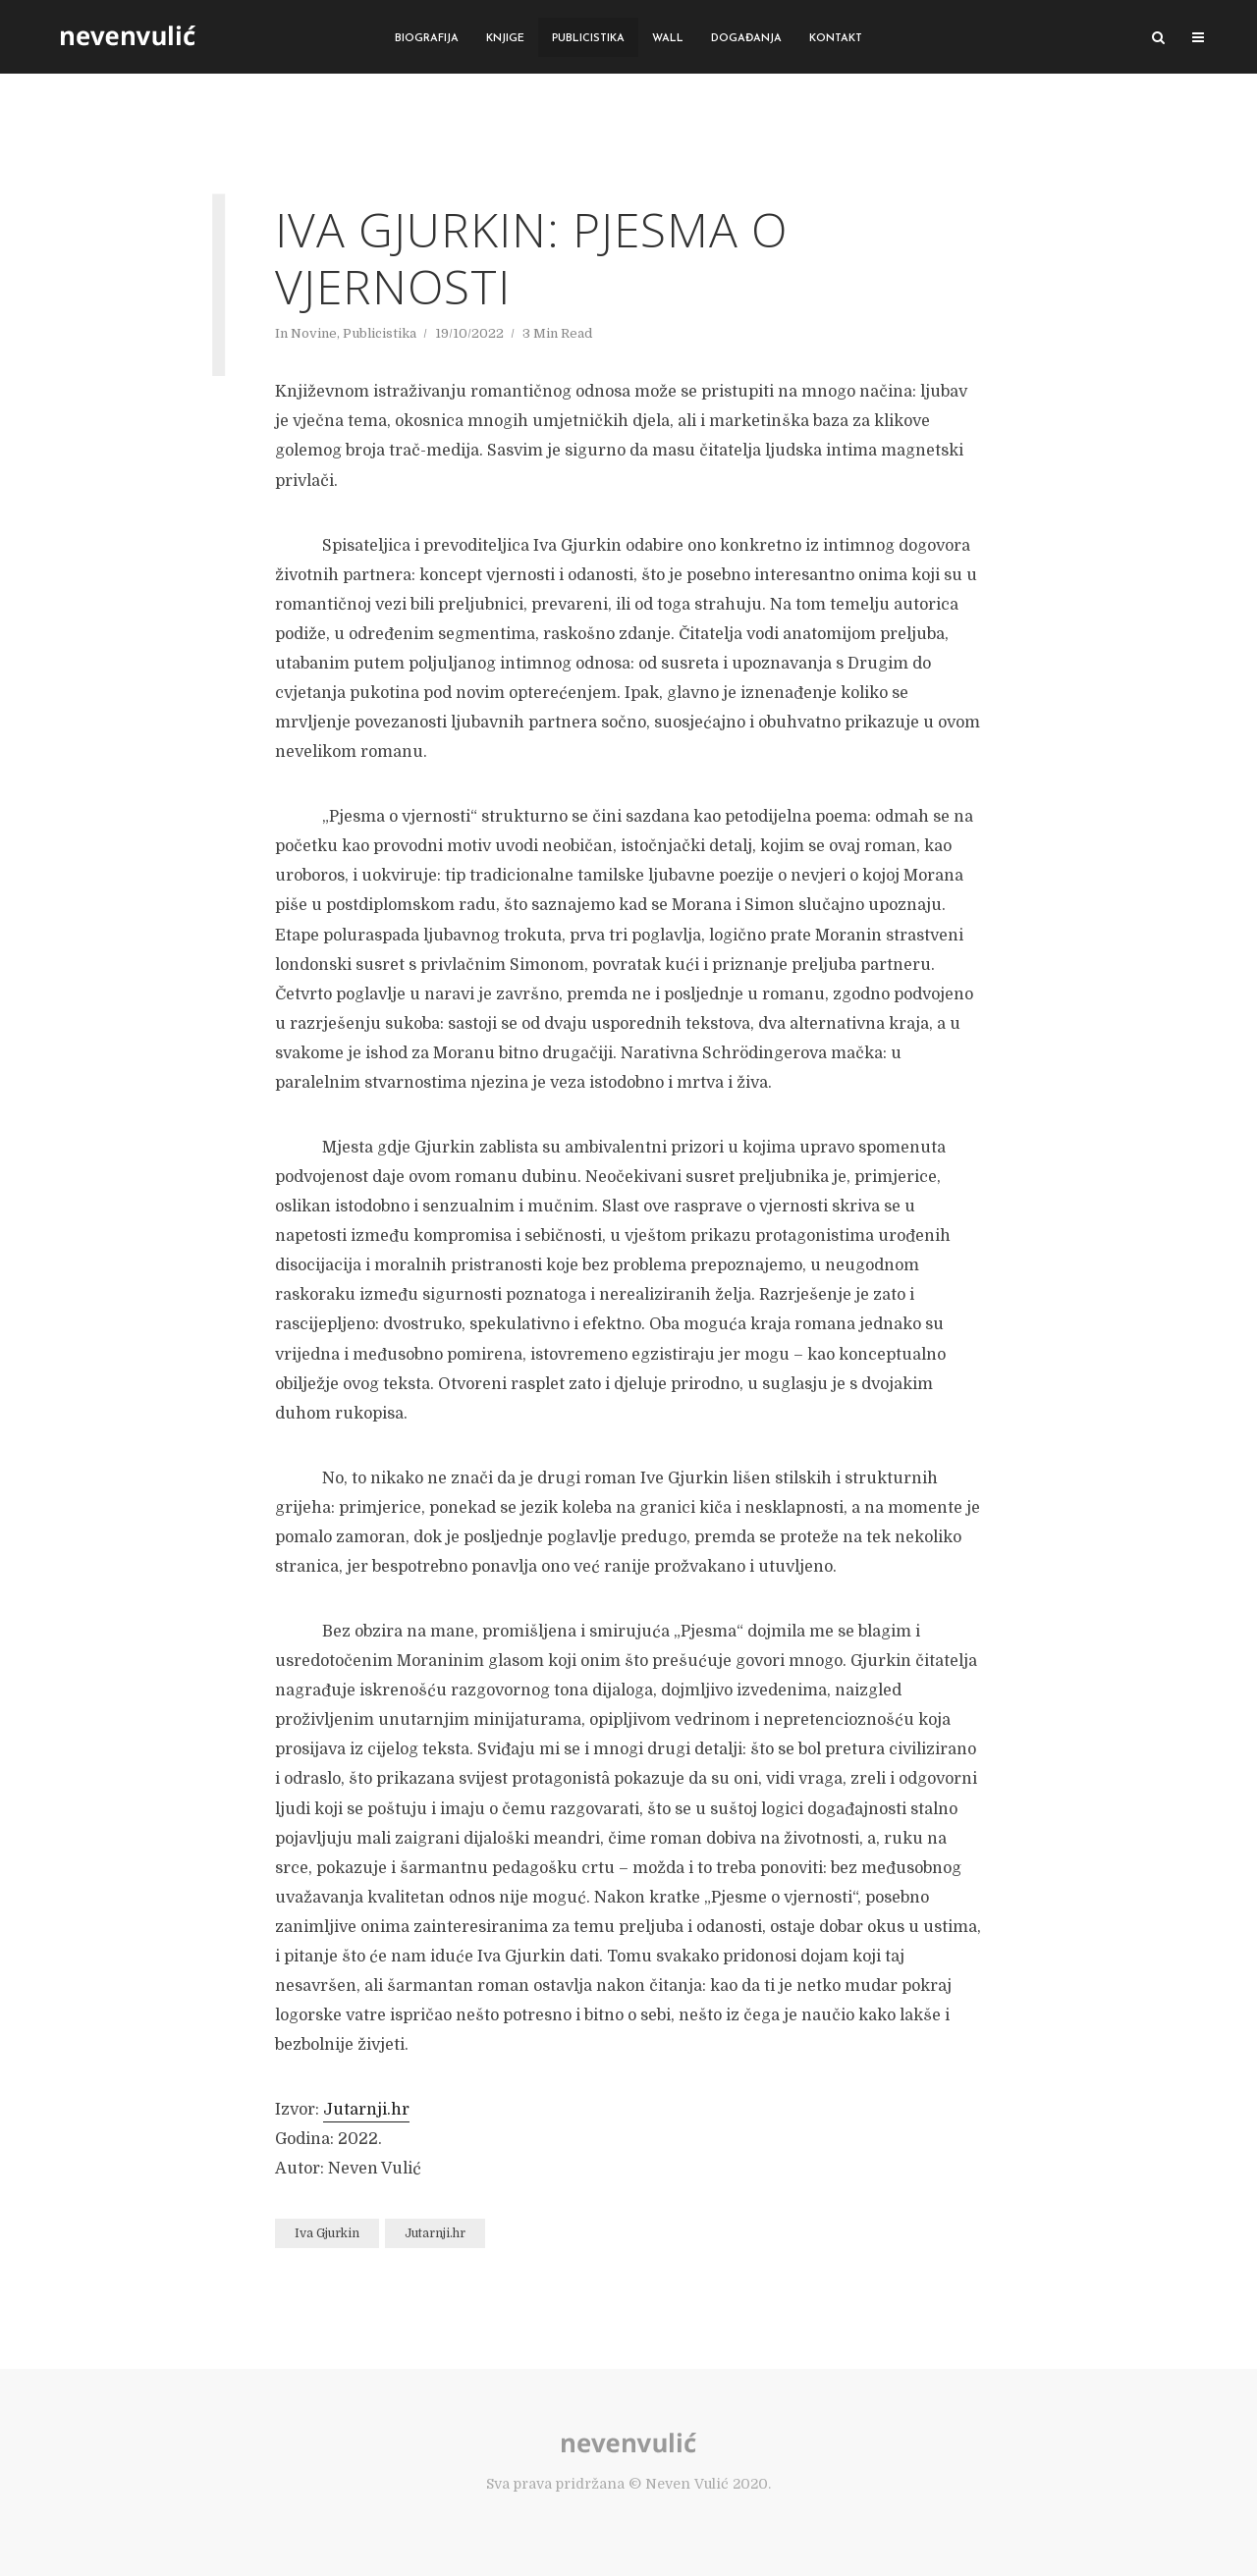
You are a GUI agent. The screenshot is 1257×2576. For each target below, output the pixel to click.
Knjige (505, 38)
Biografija (427, 38)
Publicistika (588, 38)
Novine (314, 333)
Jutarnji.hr (366, 2110)
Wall (667, 38)
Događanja (746, 38)
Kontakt (835, 38)
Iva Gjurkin (327, 2233)
